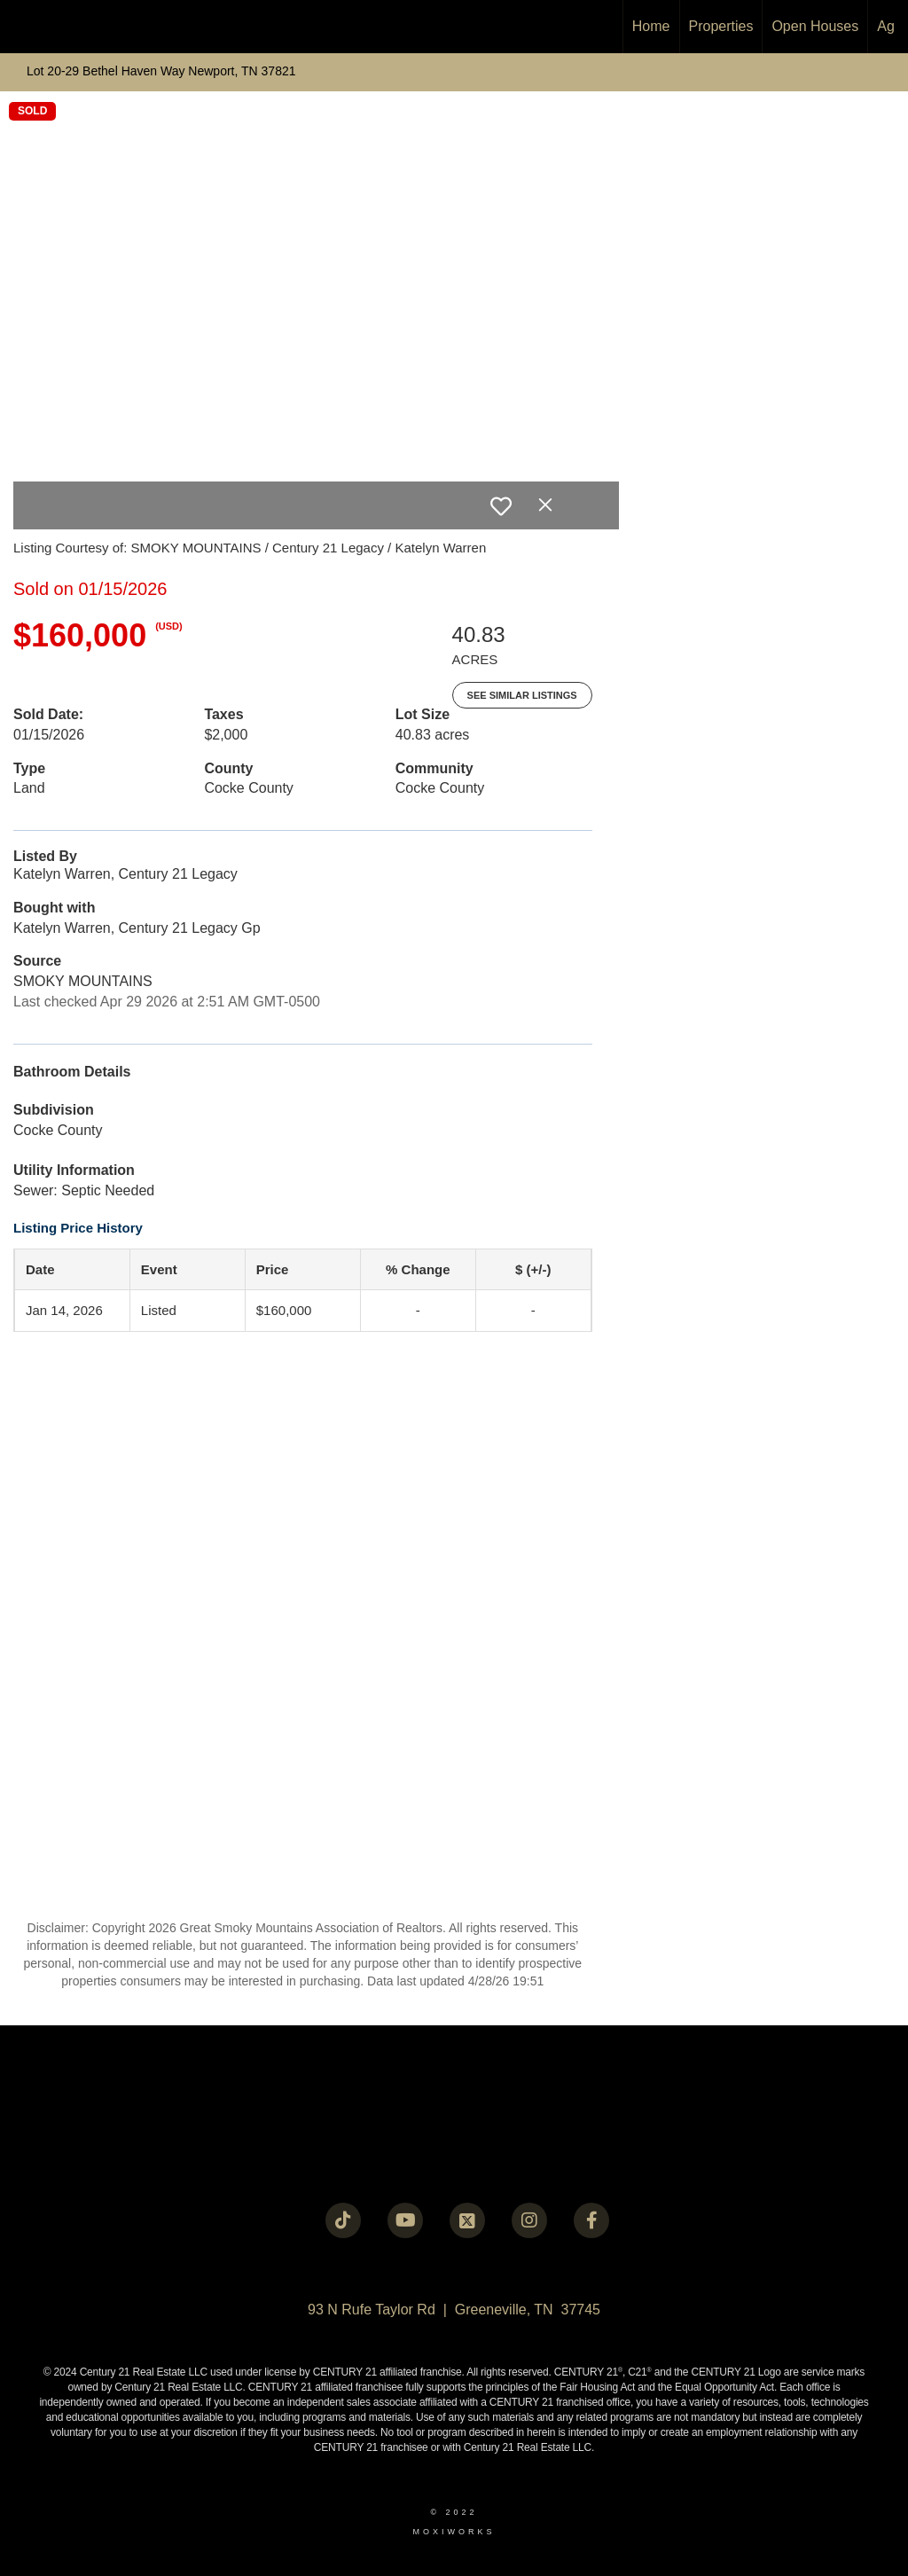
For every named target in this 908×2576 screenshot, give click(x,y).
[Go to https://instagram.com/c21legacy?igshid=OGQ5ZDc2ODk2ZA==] (529, 2220)
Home (651, 26)
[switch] (501, 506)
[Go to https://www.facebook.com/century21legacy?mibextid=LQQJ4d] (591, 2220)
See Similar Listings (522, 695)
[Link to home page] (22, 26)
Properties (721, 26)
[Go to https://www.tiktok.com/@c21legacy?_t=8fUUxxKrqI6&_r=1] (343, 2220)
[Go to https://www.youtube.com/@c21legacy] (405, 2220)
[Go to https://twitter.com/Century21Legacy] (467, 2220)
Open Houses (814, 26)
